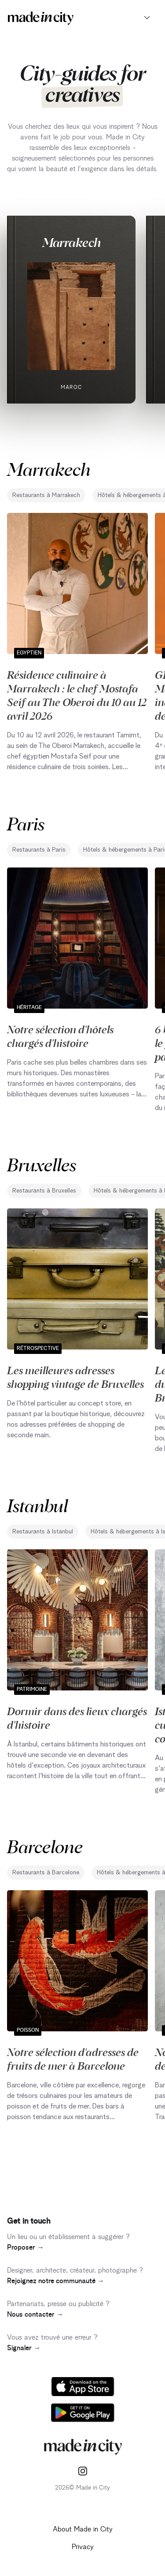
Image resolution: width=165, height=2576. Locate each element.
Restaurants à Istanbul (42, 1532)
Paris (25, 823)
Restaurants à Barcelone (45, 1872)
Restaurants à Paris (39, 850)
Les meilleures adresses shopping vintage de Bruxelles (75, 1377)
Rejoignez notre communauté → (55, 2280)
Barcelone (45, 1846)
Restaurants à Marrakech (46, 495)
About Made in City (83, 2529)
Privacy (83, 2546)
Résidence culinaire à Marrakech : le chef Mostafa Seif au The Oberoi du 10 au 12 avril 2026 (77, 694)
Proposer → (25, 2247)
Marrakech (71, 242)
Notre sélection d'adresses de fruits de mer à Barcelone (73, 2058)
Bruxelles (41, 1164)
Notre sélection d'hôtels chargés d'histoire (60, 1036)
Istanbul (37, 1505)
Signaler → (23, 2348)
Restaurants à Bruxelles (44, 1191)
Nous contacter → (35, 2314)
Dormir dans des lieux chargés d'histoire (77, 1717)
